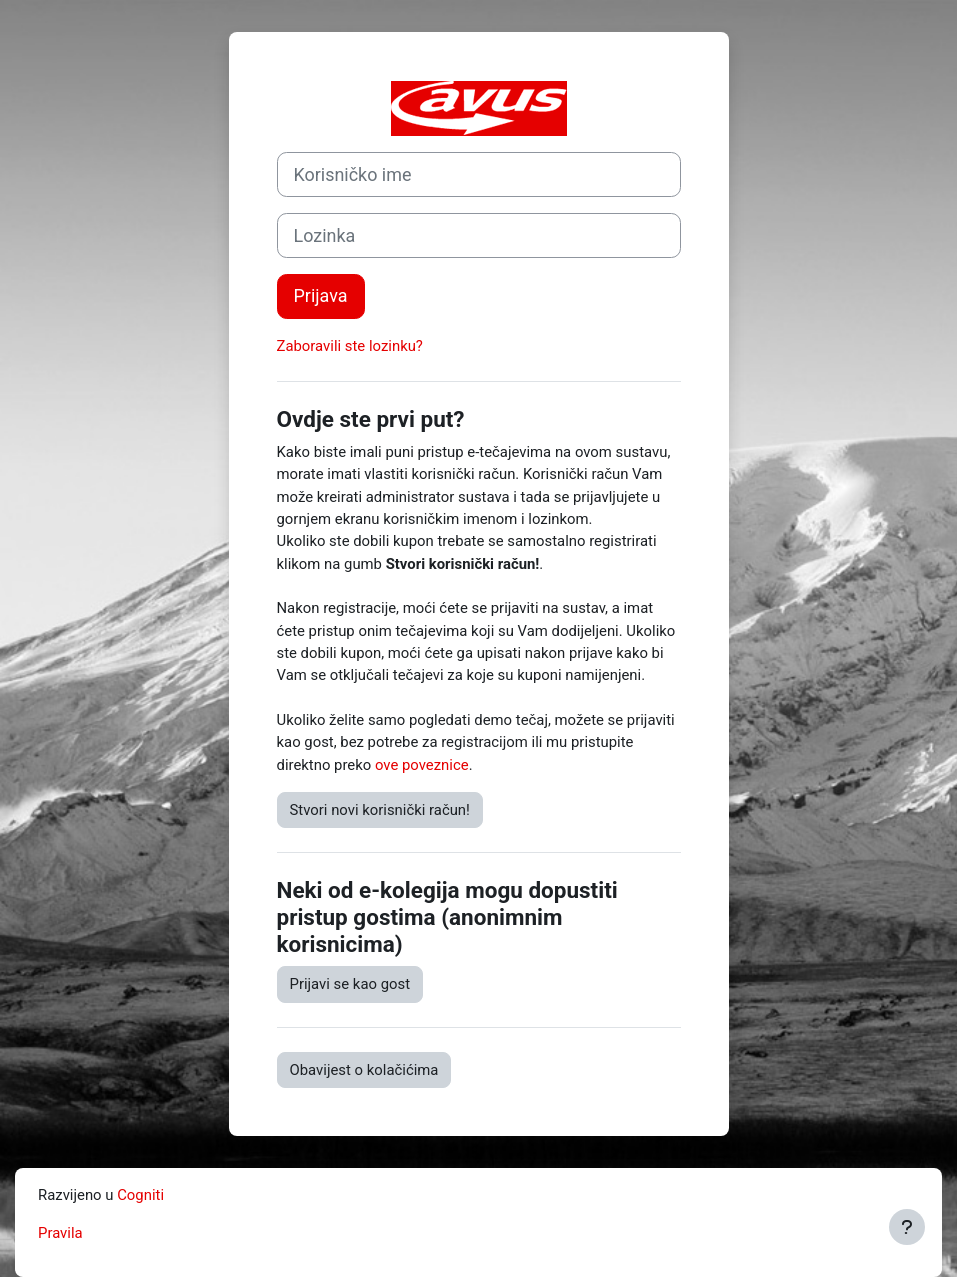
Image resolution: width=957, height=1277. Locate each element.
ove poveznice (422, 765)
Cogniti (140, 1195)
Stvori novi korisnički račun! (380, 810)
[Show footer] (907, 1227)
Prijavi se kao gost (350, 984)
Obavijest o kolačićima (364, 1070)
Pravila (60, 1233)
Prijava (321, 295)
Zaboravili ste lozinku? (350, 346)
